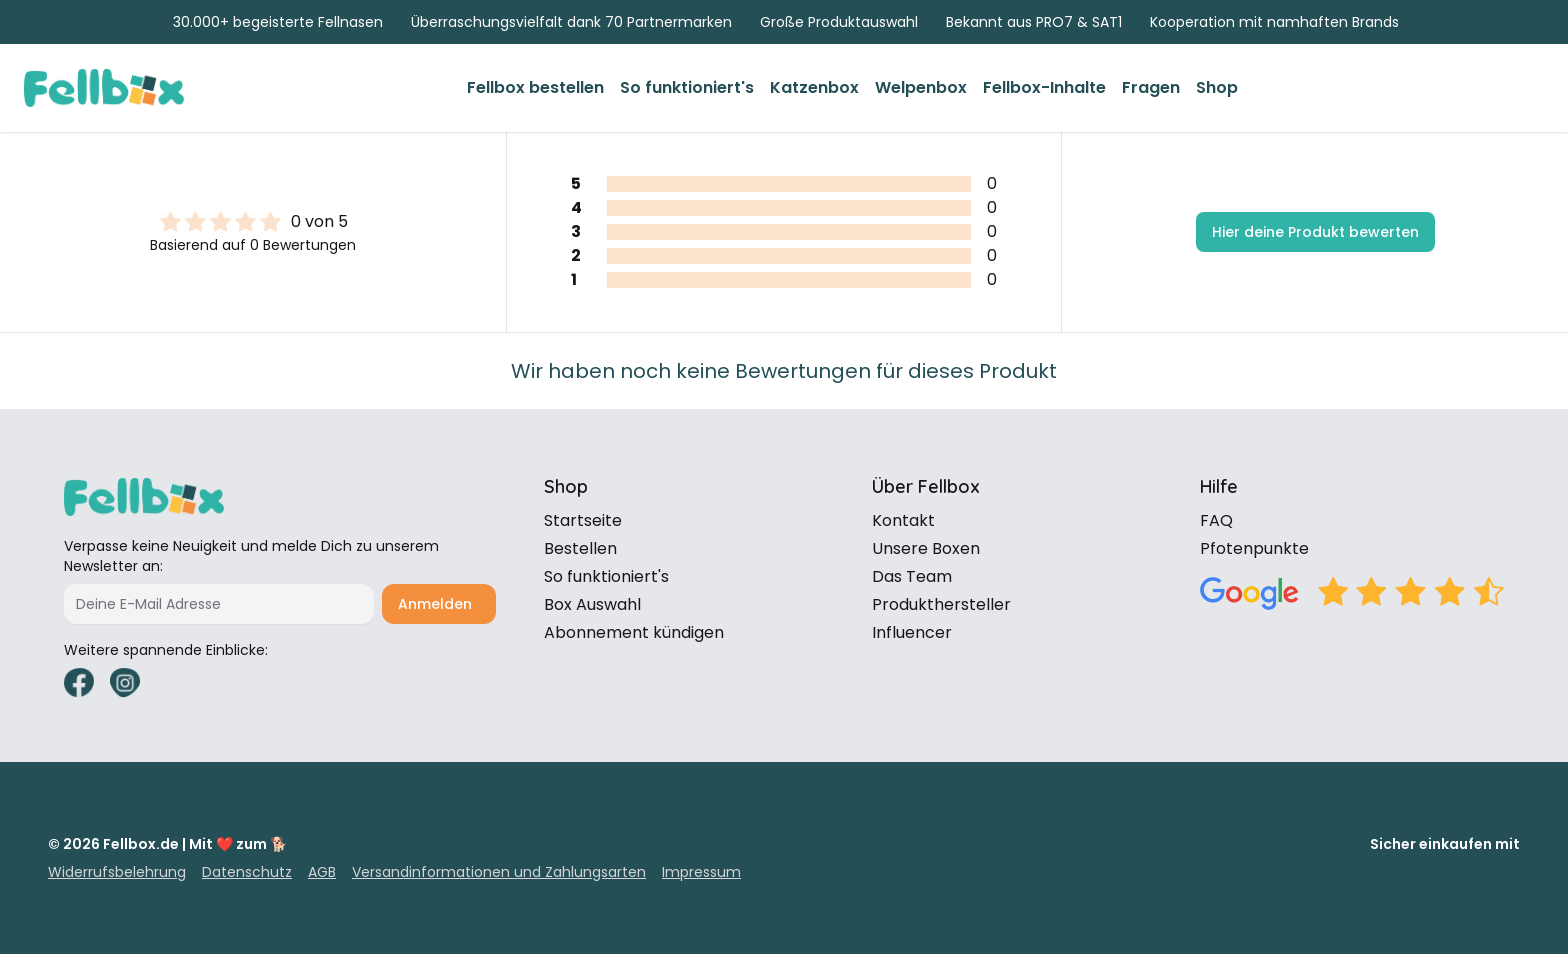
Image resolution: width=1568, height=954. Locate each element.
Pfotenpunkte (1254, 548)
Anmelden (435, 604)
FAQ (1216, 520)
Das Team (912, 576)
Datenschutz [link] (247, 872)
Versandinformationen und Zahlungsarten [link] (499, 872)
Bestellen (580, 548)
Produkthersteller (941, 604)
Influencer (912, 632)
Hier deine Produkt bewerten (1315, 232)
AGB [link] (322, 872)
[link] (535, 88)
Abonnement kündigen (634, 632)
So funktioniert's (606, 576)
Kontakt (903, 520)
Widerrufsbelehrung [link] (117, 872)
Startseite (583, 520)
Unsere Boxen (926, 548)
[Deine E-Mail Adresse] (219, 604)
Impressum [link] (701, 872)
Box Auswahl (592, 604)
